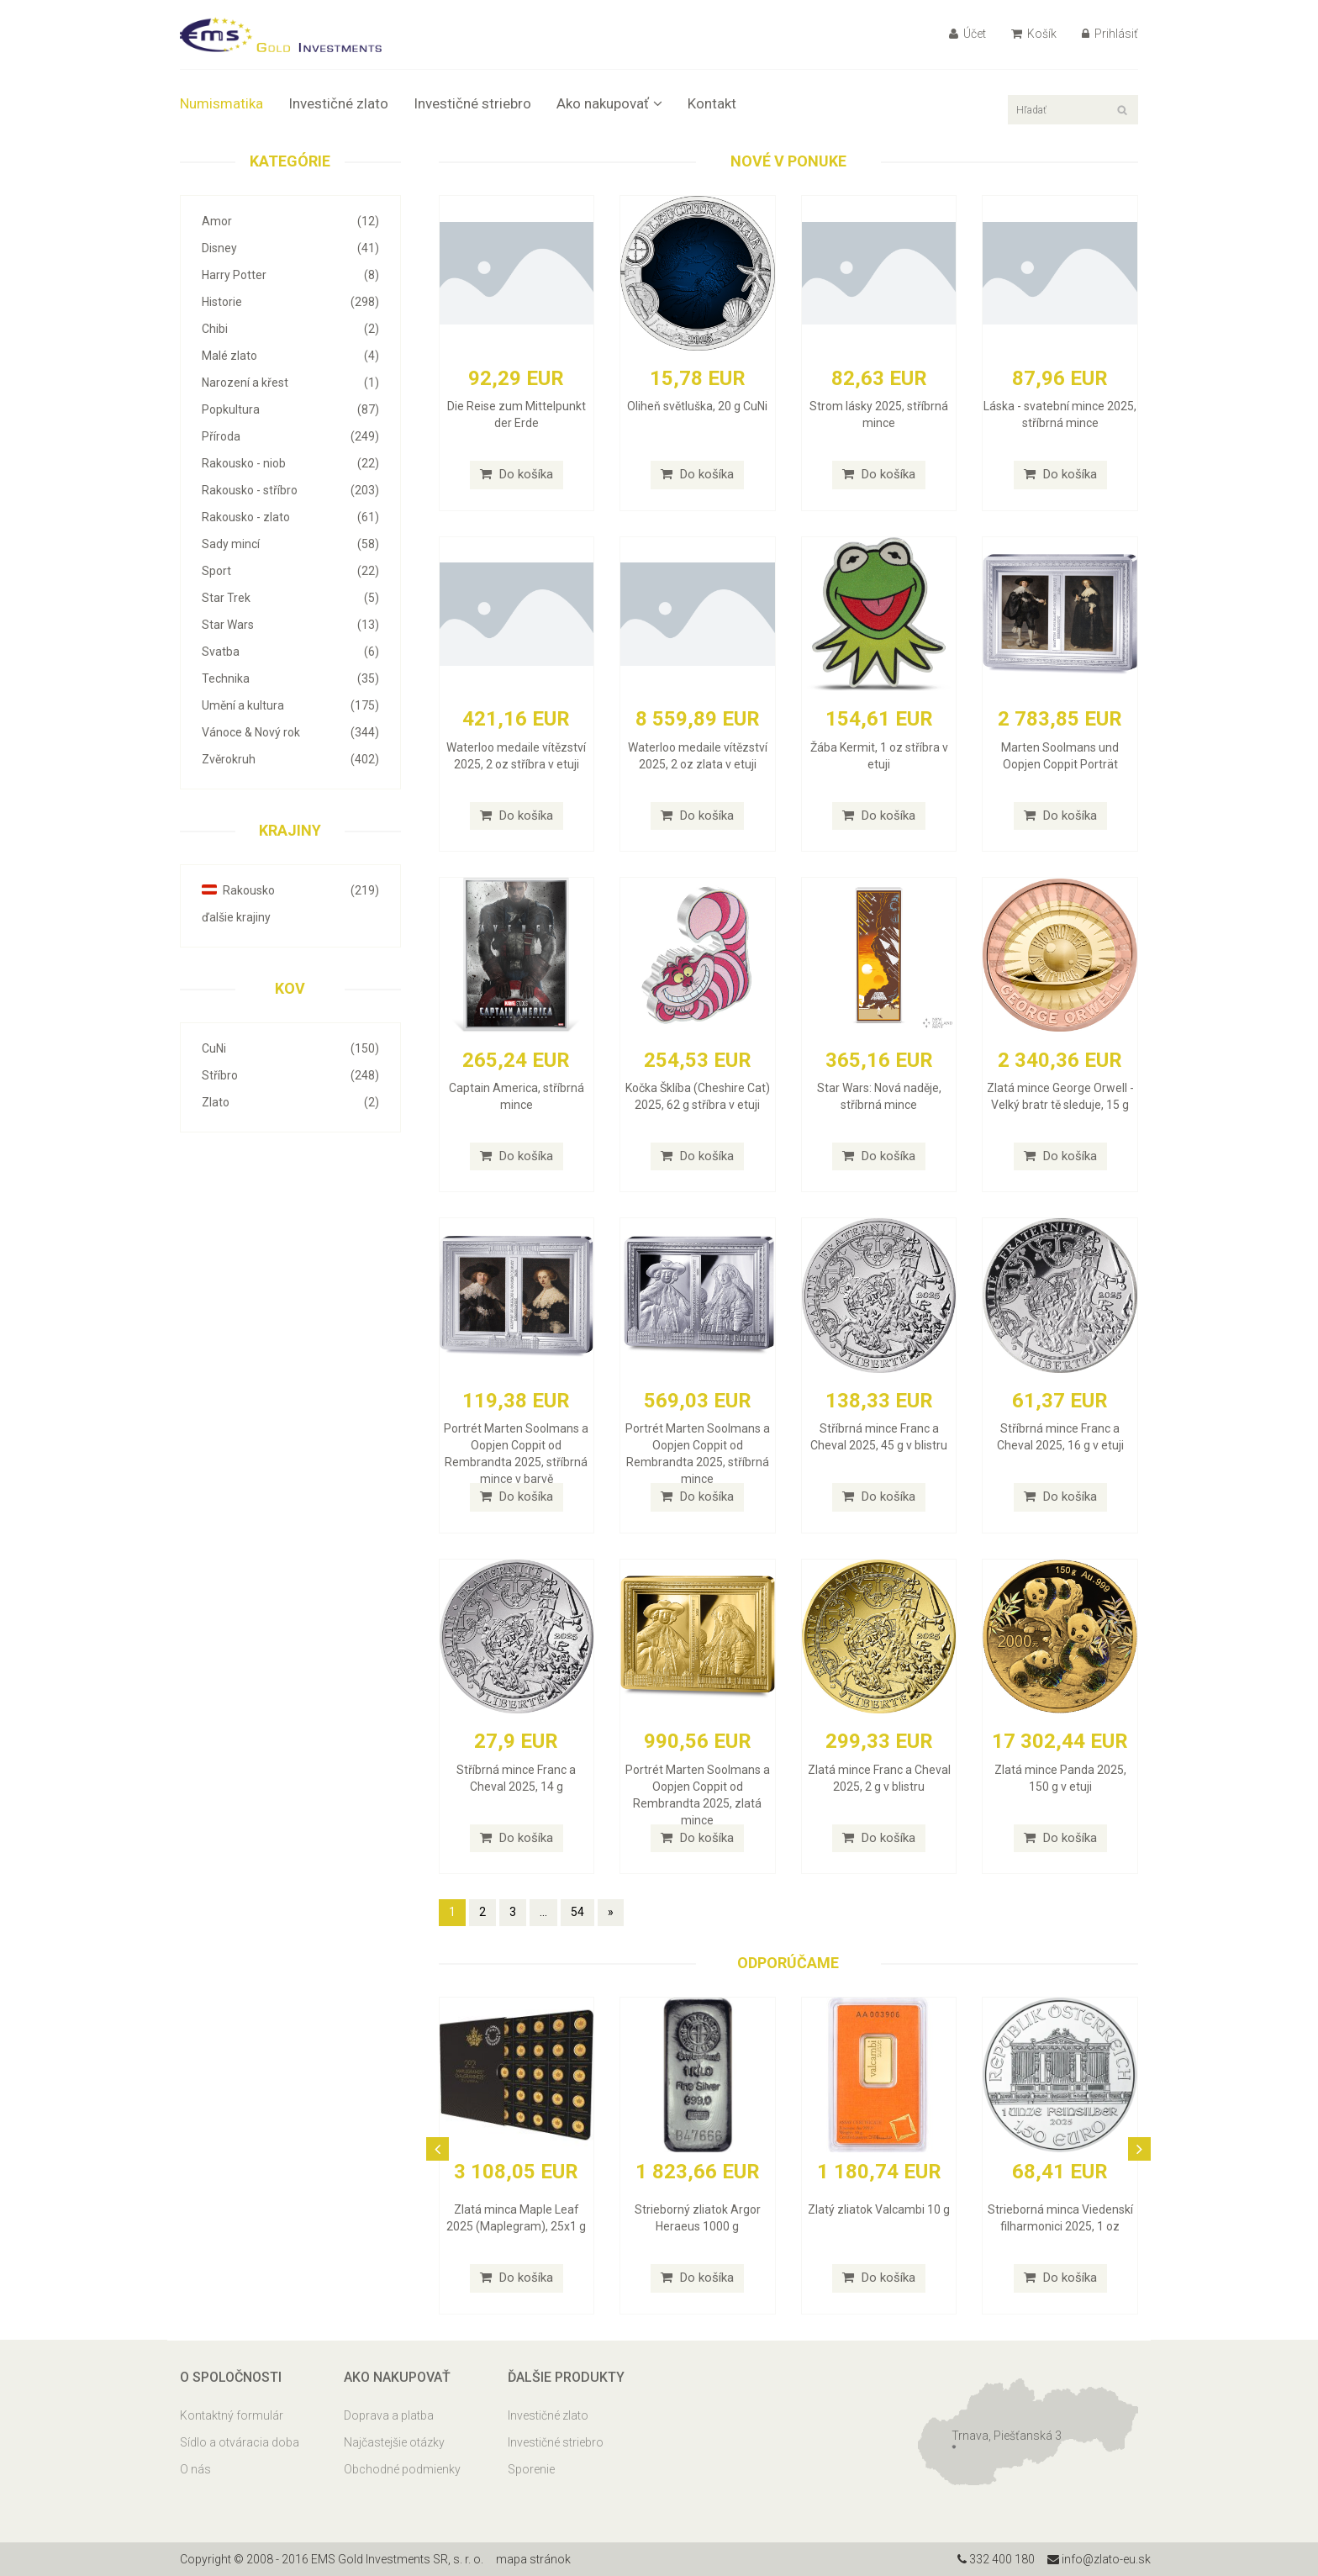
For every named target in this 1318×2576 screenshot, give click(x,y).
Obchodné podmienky (402, 2469)
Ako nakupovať (609, 103)
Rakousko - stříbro (290, 490)
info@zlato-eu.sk (1099, 2559)
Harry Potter (290, 275)
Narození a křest (290, 382)
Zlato (290, 1102)
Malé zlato (290, 355)
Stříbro (290, 1075)
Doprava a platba (389, 2415)
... (543, 1912)
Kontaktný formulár (231, 2415)
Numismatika (221, 103)
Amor (290, 221)
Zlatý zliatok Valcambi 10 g (879, 2209)
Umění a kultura (290, 705)
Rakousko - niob (290, 463)
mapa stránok (533, 2559)
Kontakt (712, 103)
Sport (290, 570)
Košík (1034, 33)
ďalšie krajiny (236, 917)
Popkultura (290, 409)
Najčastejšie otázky (394, 2442)
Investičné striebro (472, 103)
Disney (290, 248)
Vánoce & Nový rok (290, 732)
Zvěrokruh (290, 759)
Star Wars (290, 624)
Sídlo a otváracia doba (239, 2442)
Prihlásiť (1110, 33)
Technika (290, 678)
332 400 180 (996, 2559)
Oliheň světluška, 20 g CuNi (697, 406)
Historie (290, 301)
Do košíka (516, 474)
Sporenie (531, 2469)
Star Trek (290, 597)
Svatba (290, 651)
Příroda (290, 436)
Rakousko (290, 890)
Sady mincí (290, 544)
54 (577, 1912)
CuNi (290, 1048)
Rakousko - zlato (290, 517)
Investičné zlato (338, 103)
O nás (195, 2469)
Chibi (290, 328)
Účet (967, 33)
